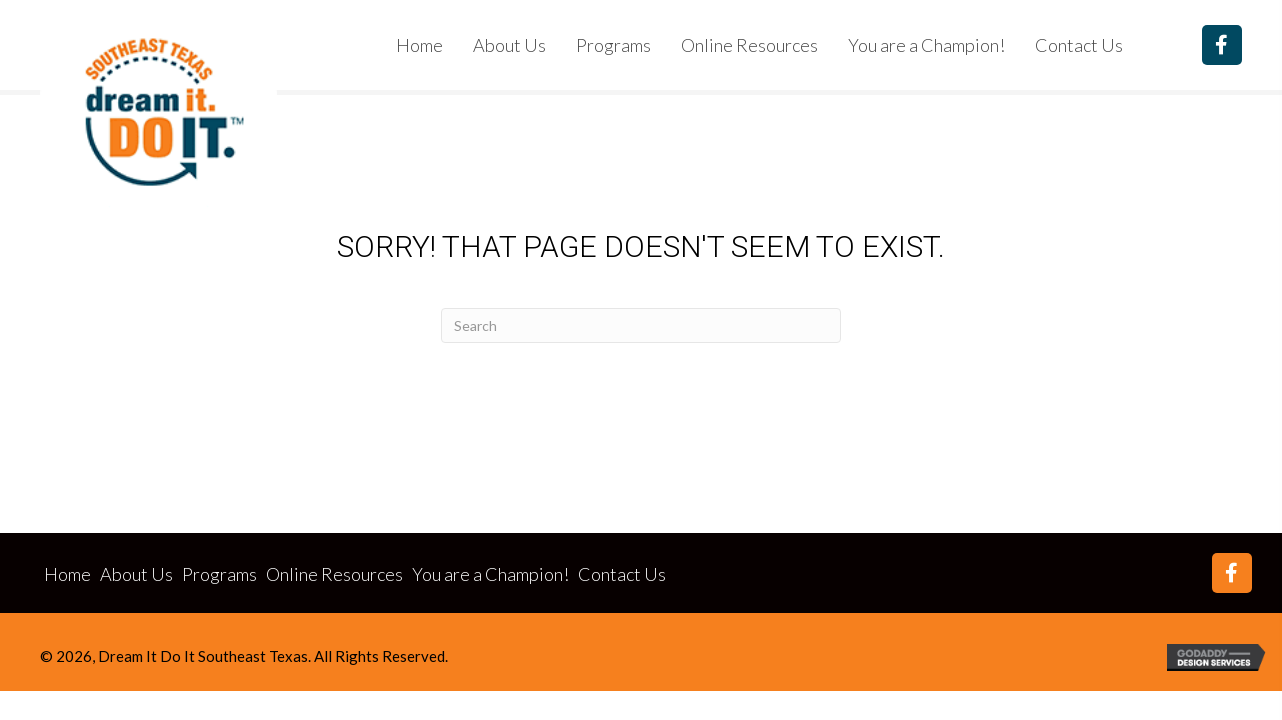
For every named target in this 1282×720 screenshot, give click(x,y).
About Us (136, 574)
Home (67, 574)
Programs (219, 574)
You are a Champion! (490, 574)
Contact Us (622, 574)
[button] (1222, 45)
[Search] (641, 325)
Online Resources (334, 574)
